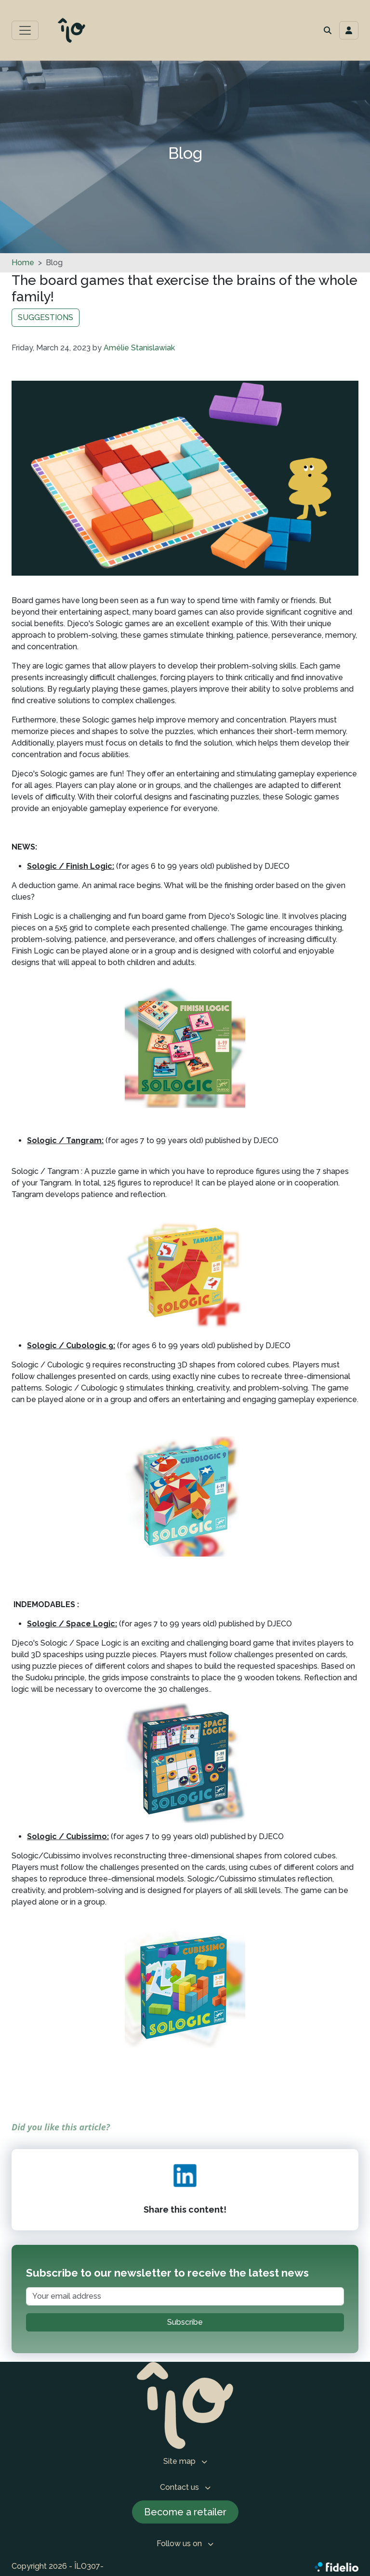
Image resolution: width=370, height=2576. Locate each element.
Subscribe (185, 2322)
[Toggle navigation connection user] (348, 30)
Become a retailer (185, 2512)
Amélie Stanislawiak (139, 347)
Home (23, 262)
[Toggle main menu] (25, 30)
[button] (327, 30)
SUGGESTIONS (45, 317)
